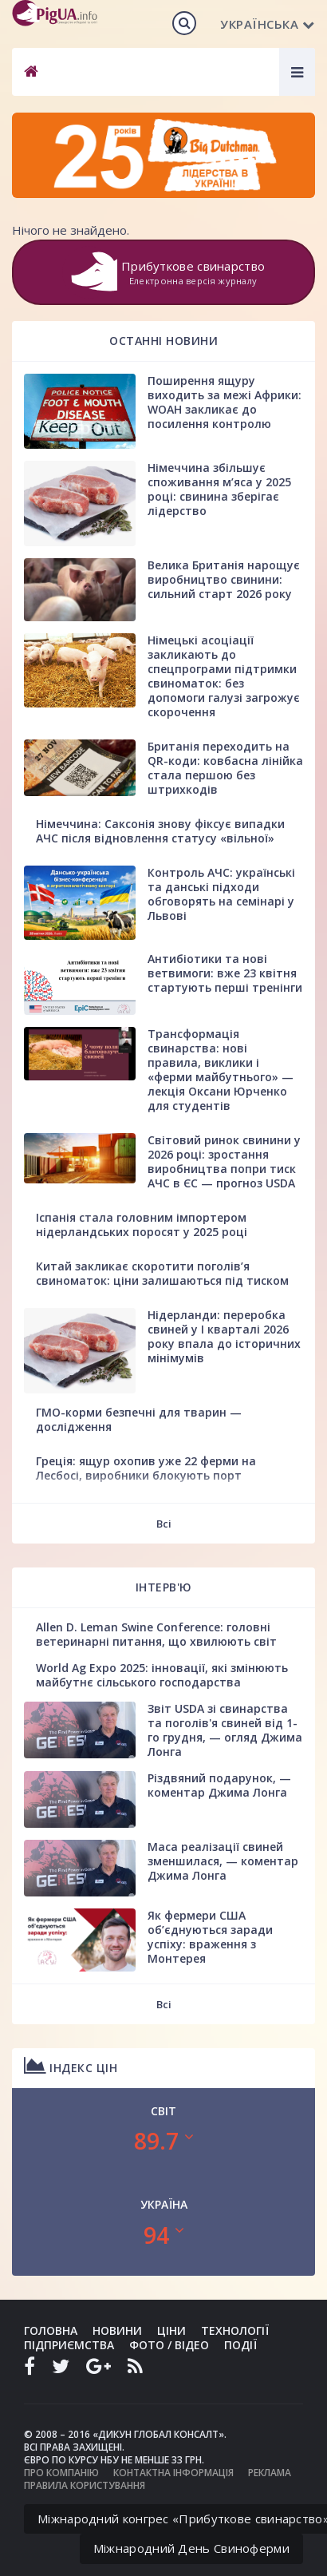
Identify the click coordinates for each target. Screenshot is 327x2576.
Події (240, 2344)
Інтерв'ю (164, 1587)
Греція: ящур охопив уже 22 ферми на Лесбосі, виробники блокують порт (146, 1468)
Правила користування (84, 2485)
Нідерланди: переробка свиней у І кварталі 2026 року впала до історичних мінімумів (224, 1336)
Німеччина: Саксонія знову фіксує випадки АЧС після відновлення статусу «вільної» (160, 831)
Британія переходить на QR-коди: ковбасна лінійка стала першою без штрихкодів (225, 768)
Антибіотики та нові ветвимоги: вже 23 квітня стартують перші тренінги (225, 973)
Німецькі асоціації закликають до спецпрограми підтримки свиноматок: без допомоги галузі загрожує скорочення (224, 675)
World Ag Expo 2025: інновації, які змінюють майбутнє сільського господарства (162, 1675)
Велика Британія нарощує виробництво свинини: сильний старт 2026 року (224, 579)
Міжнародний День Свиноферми (191, 2548)
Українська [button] (267, 24)
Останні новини (163, 340)
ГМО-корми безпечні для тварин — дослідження (139, 1419)
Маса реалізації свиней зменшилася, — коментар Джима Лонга (223, 1861)
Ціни (171, 2330)
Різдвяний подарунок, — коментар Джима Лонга (219, 1785)
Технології (235, 2330)
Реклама (269, 2472)
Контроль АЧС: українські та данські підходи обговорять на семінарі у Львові (221, 894)
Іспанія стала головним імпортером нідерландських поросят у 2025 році (141, 1224)
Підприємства (69, 2344)
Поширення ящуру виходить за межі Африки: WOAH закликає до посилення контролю (224, 402)
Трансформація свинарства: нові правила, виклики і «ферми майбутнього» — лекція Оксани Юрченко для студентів (221, 1069)
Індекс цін (70, 2065)
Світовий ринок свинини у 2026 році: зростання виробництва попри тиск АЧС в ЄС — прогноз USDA (224, 1161)
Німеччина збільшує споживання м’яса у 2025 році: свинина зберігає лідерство (219, 489)
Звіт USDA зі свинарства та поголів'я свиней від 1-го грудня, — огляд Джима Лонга (225, 1730)
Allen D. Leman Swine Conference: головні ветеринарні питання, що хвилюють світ (156, 1634)
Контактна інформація (173, 2472)
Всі (163, 1523)
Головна (50, 2330)
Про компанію (61, 2472)
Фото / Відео (169, 2344)
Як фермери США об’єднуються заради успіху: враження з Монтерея (210, 1937)
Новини (117, 2330)
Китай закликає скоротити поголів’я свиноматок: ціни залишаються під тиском (162, 1273)
